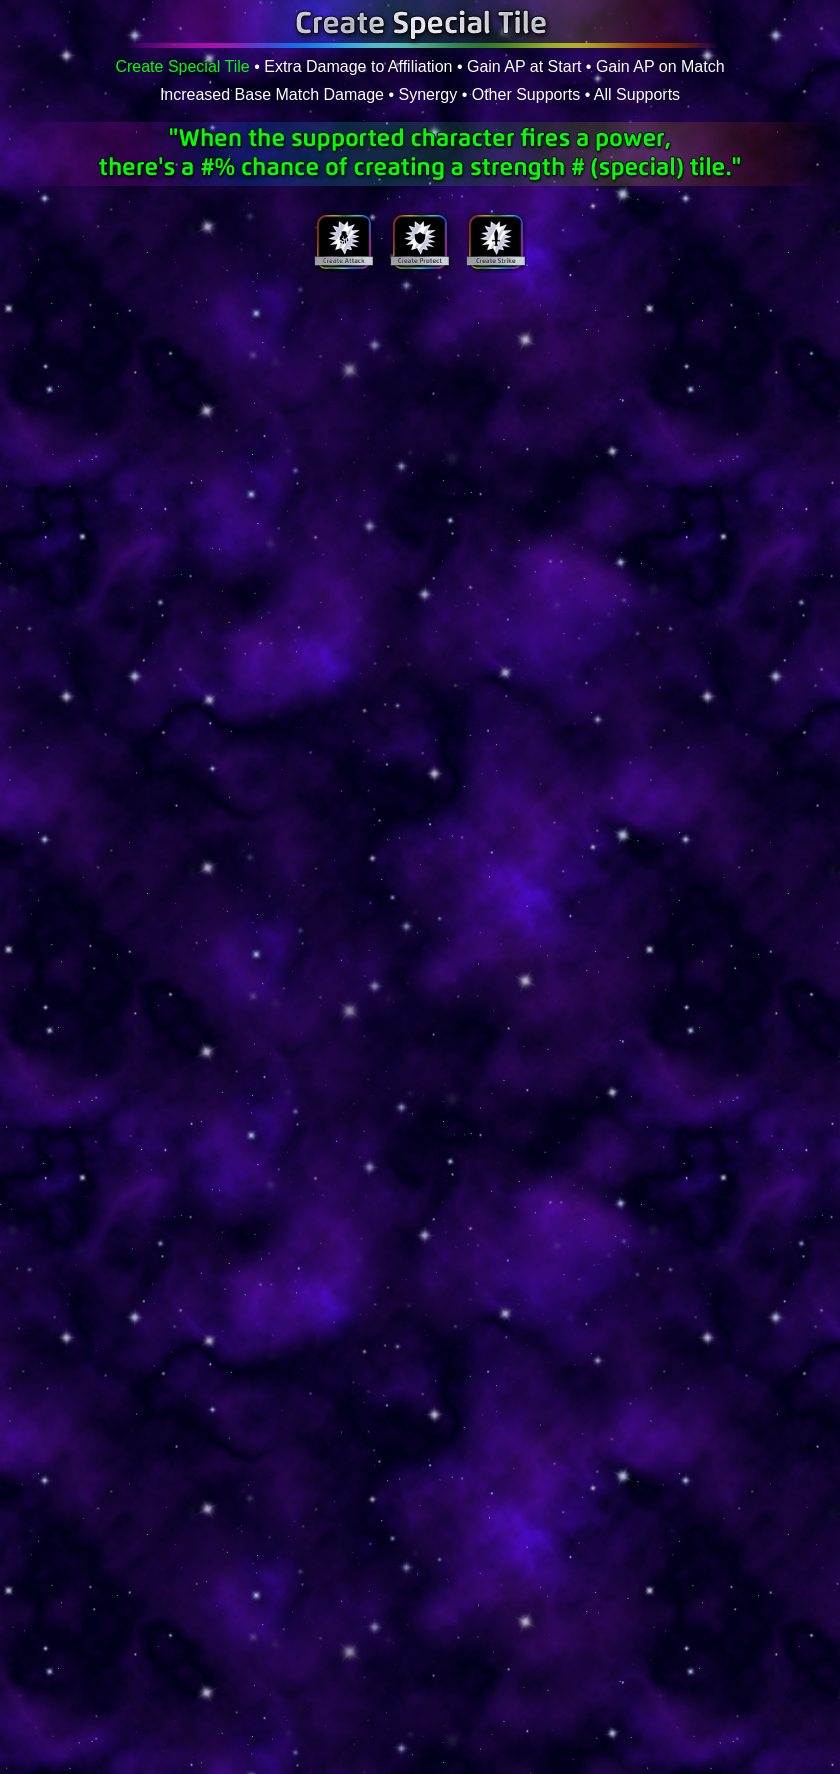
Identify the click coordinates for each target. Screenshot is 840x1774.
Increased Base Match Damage (272, 94)
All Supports (637, 94)
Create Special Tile (182, 66)
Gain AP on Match (660, 66)
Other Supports (526, 94)
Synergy (428, 94)
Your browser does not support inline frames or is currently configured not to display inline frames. (420, 403)
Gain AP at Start (524, 66)
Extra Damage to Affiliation (358, 66)
